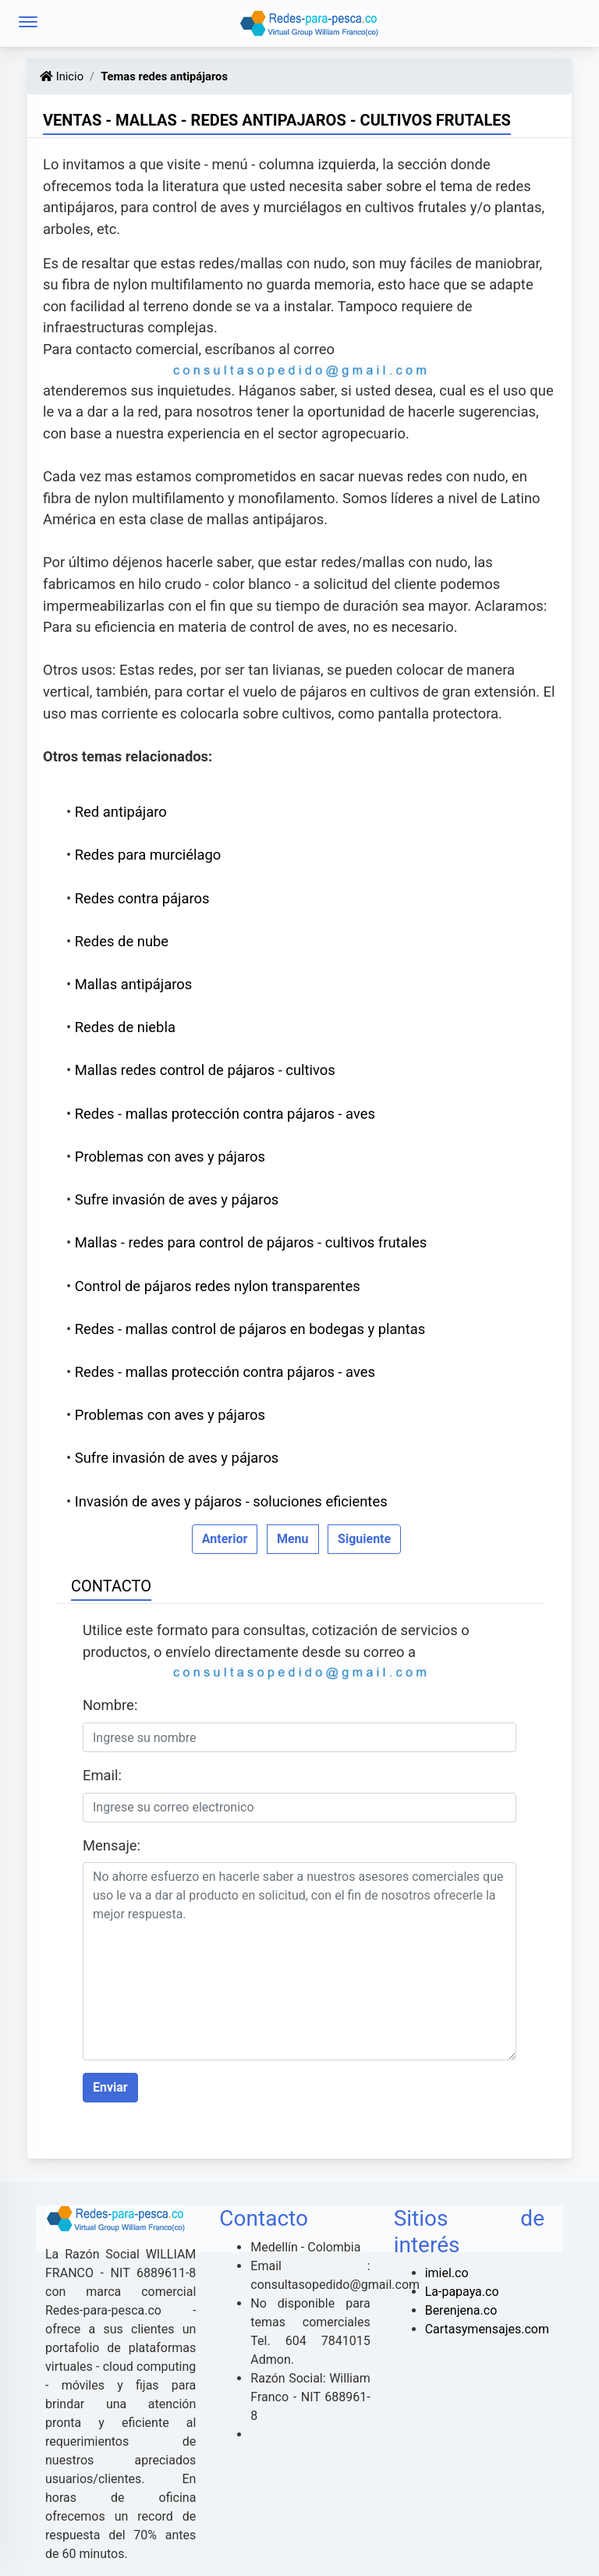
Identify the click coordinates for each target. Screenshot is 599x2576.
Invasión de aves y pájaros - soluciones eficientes (231, 1501)
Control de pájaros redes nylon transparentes (217, 1286)
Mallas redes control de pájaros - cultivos (205, 1070)
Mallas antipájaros (133, 984)
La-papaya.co (462, 2291)
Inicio (61, 76)
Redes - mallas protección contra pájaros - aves (225, 1113)
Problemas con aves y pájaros (170, 1156)
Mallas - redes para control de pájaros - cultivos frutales (251, 1242)
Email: (102, 1775)
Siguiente (364, 1538)
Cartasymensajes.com (487, 2329)
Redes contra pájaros (142, 898)
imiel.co (447, 2273)
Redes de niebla (125, 1027)
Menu (293, 1538)
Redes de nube (121, 941)
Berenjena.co (461, 2310)
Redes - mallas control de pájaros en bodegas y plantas (250, 1329)
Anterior (225, 1538)
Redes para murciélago (148, 854)
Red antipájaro (121, 812)
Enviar (110, 2087)
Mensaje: (111, 1845)
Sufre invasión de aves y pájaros (177, 1199)
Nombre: (110, 1705)
